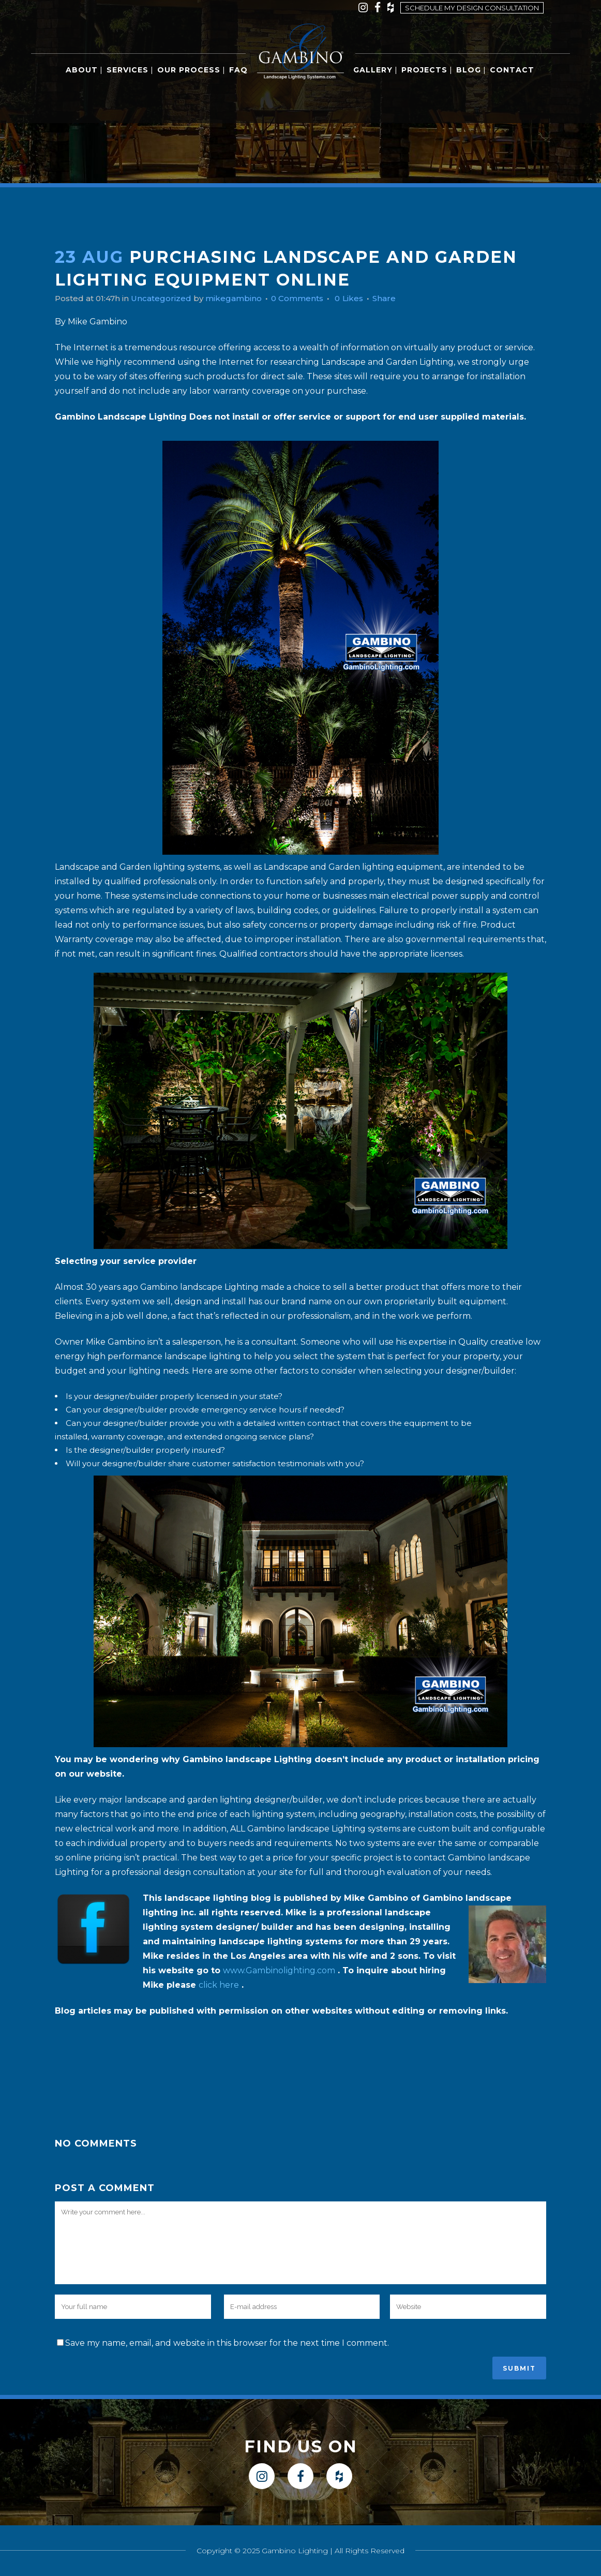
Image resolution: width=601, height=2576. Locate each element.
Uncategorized (167, 298)
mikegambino (243, 298)
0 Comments (310, 298)
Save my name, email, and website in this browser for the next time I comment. (227, 2343)
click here (219, 1985)
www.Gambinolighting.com (279, 1970)
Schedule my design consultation (472, 8)
